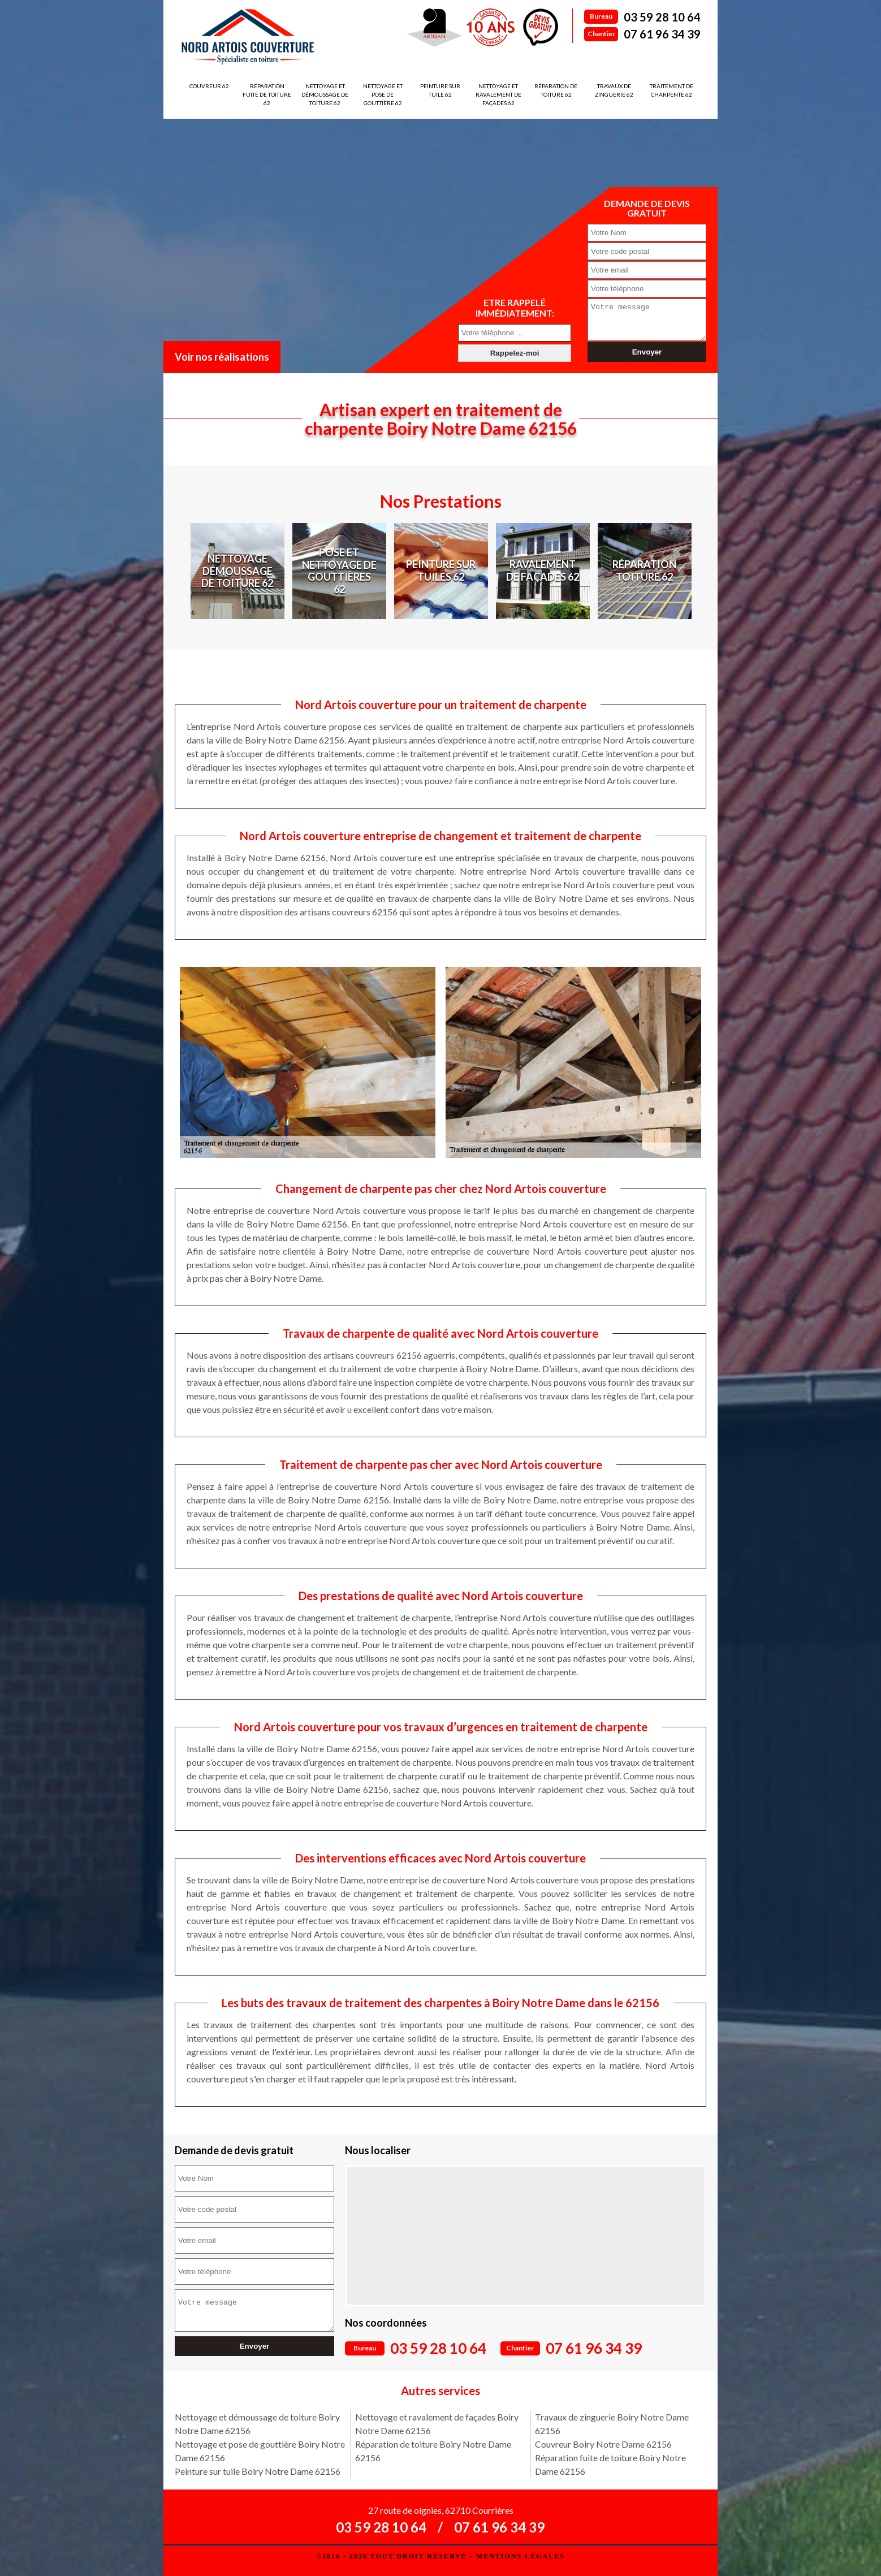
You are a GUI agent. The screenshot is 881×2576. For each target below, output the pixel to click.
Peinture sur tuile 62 (440, 90)
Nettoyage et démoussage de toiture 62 (324, 94)
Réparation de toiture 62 (555, 90)
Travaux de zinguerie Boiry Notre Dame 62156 (612, 2423)
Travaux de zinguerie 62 (614, 90)
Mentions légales (520, 2556)
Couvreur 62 (209, 86)
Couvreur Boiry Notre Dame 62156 (603, 2444)
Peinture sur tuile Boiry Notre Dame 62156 (257, 2471)
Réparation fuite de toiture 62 (267, 94)
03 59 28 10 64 (662, 17)
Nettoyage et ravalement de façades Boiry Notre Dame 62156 (437, 2423)
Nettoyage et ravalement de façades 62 (498, 94)
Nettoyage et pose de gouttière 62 (383, 94)
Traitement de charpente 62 (671, 90)
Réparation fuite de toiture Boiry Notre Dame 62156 (610, 2464)
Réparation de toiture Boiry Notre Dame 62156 (433, 2451)
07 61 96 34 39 (662, 34)
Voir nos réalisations (222, 357)
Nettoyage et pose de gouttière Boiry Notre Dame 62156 (260, 2451)
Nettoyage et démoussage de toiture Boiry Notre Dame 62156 (257, 2423)
